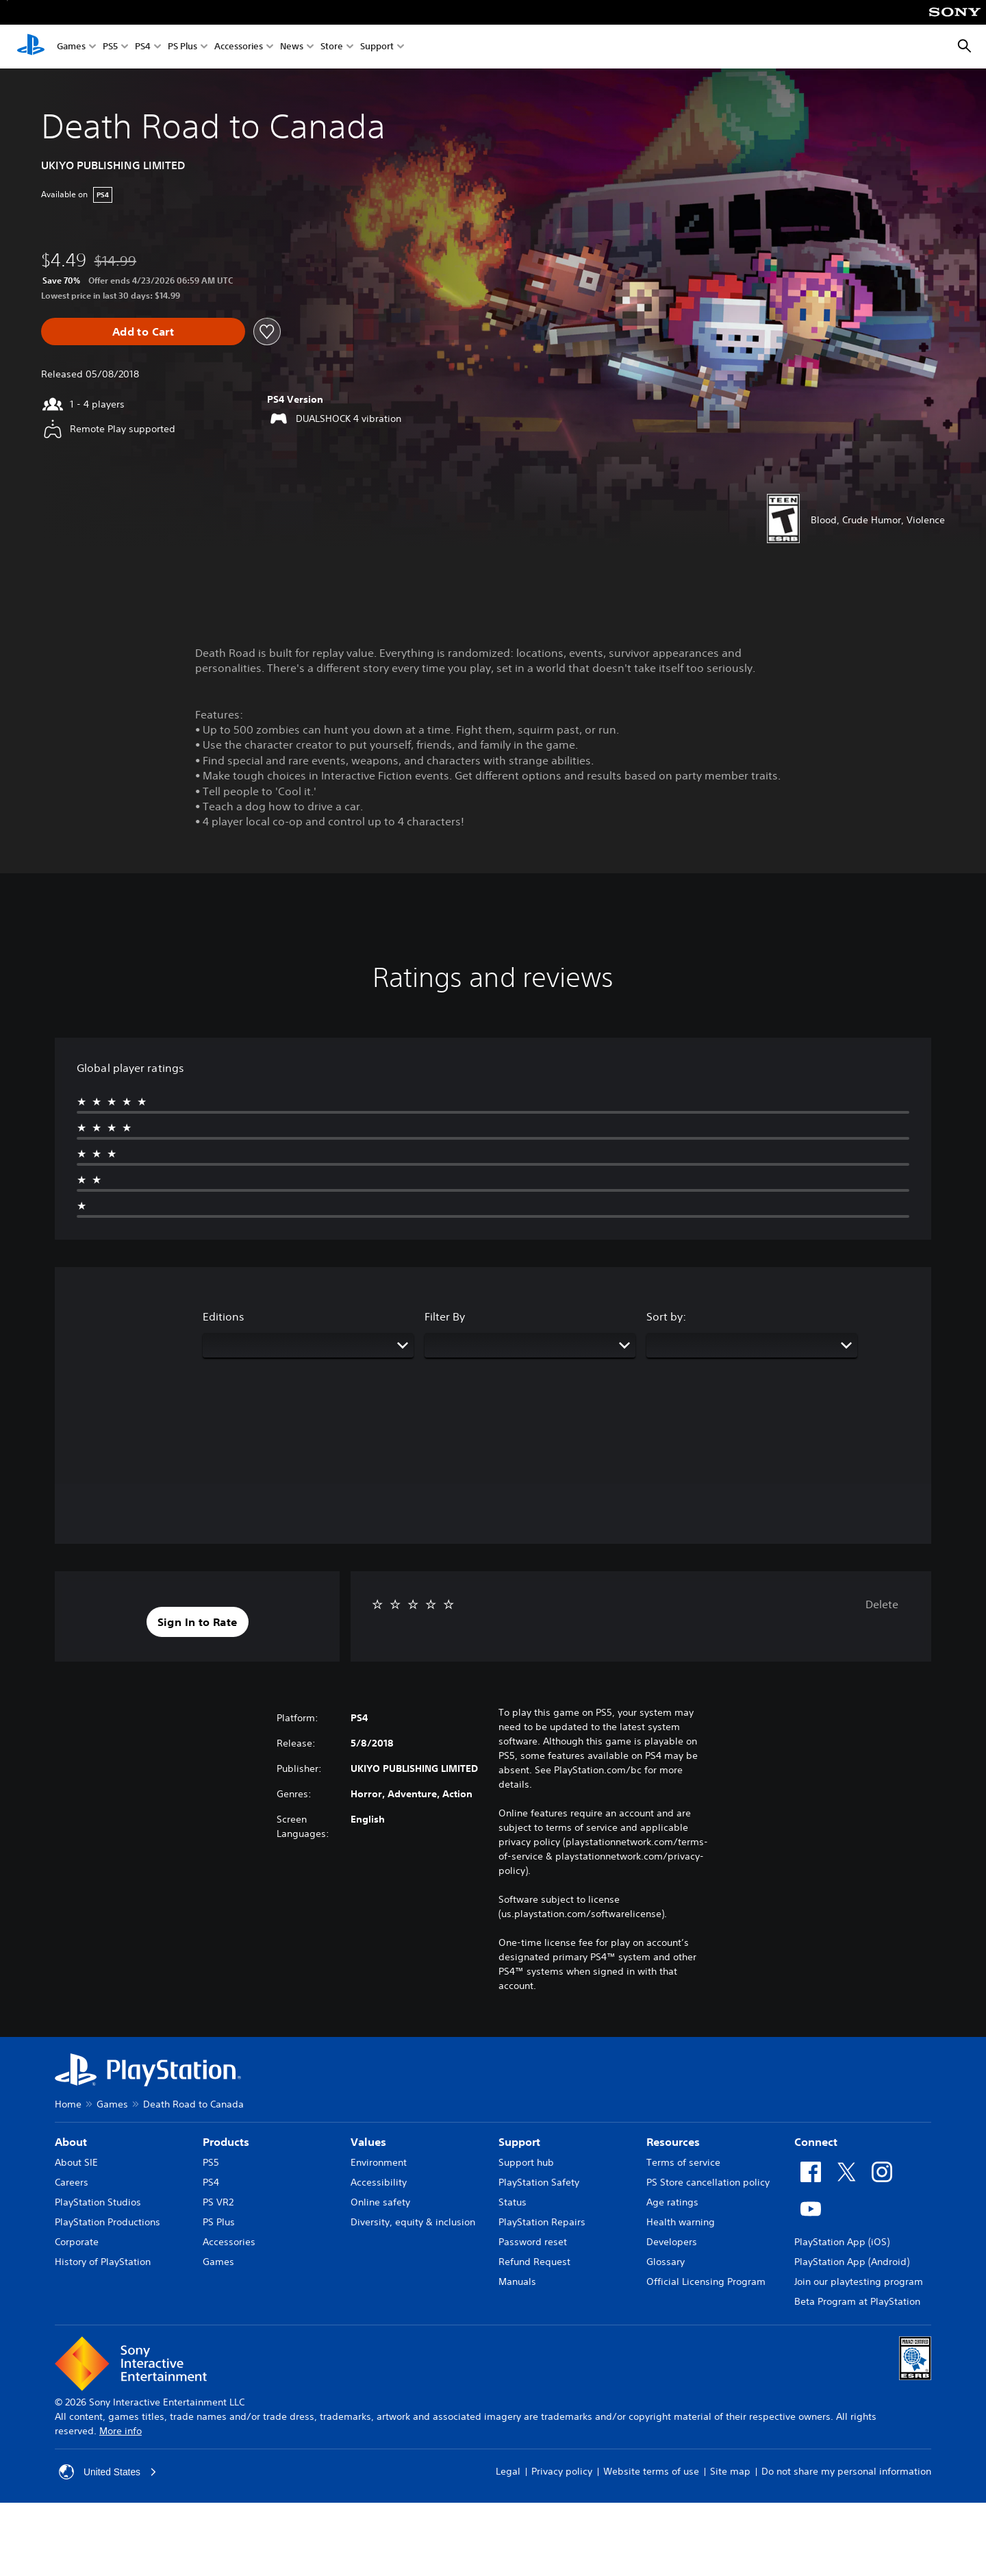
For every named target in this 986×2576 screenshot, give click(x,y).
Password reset (532, 2242)
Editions (223, 1316)
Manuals (517, 2281)
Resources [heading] (673, 2142)
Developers (671, 2242)
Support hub (526, 2162)
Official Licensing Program (706, 2281)
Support (377, 47)
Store (331, 47)
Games (71, 47)
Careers (71, 2182)
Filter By (445, 1316)
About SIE (76, 2162)
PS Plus (182, 47)
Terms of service (683, 2162)
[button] (197, 1622)
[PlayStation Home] (31, 46)
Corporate (77, 2242)
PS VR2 (218, 2202)
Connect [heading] (815, 2142)
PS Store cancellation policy (708, 2182)
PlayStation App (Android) (851, 2261)
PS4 (143, 47)
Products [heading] (226, 2142)
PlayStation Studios (98, 2202)
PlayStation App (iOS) (841, 2242)
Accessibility (379, 2182)
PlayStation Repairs (541, 2222)
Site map (730, 2471)
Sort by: (666, 1316)
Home (68, 2104)
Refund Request (534, 2261)
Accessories (238, 47)
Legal (508, 2471)
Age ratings (672, 2202)
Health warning (680, 2222)
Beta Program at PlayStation (857, 2301)
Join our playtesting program (858, 2281)
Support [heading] (519, 2142)
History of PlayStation (103, 2261)
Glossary (665, 2261)
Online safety (380, 2202)
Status (512, 2202)
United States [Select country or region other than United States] (108, 2472)
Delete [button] (881, 1604)
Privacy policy (561, 2471)
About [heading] (71, 2142)
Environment (379, 2162)
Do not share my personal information (846, 2471)
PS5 (110, 47)
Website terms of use (651, 2471)
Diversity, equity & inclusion (413, 2222)
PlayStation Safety (538, 2182)
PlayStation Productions (107, 2222)
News (291, 47)
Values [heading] (368, 2142)
